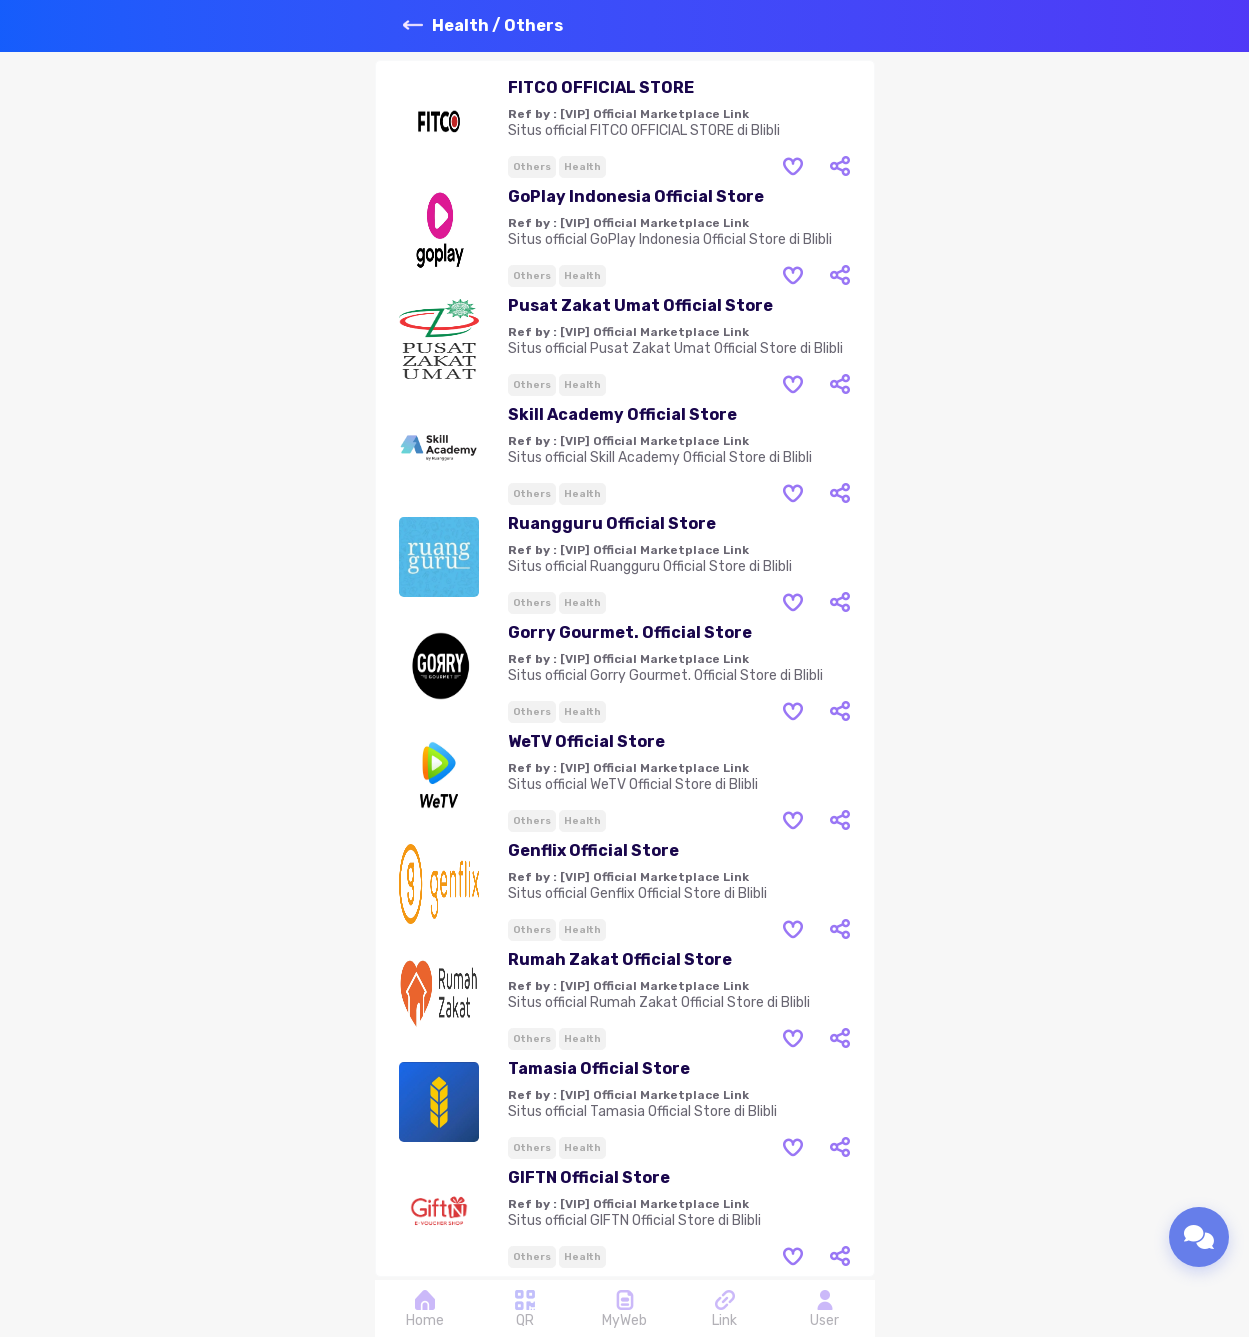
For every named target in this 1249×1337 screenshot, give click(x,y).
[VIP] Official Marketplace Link (654, 114)
